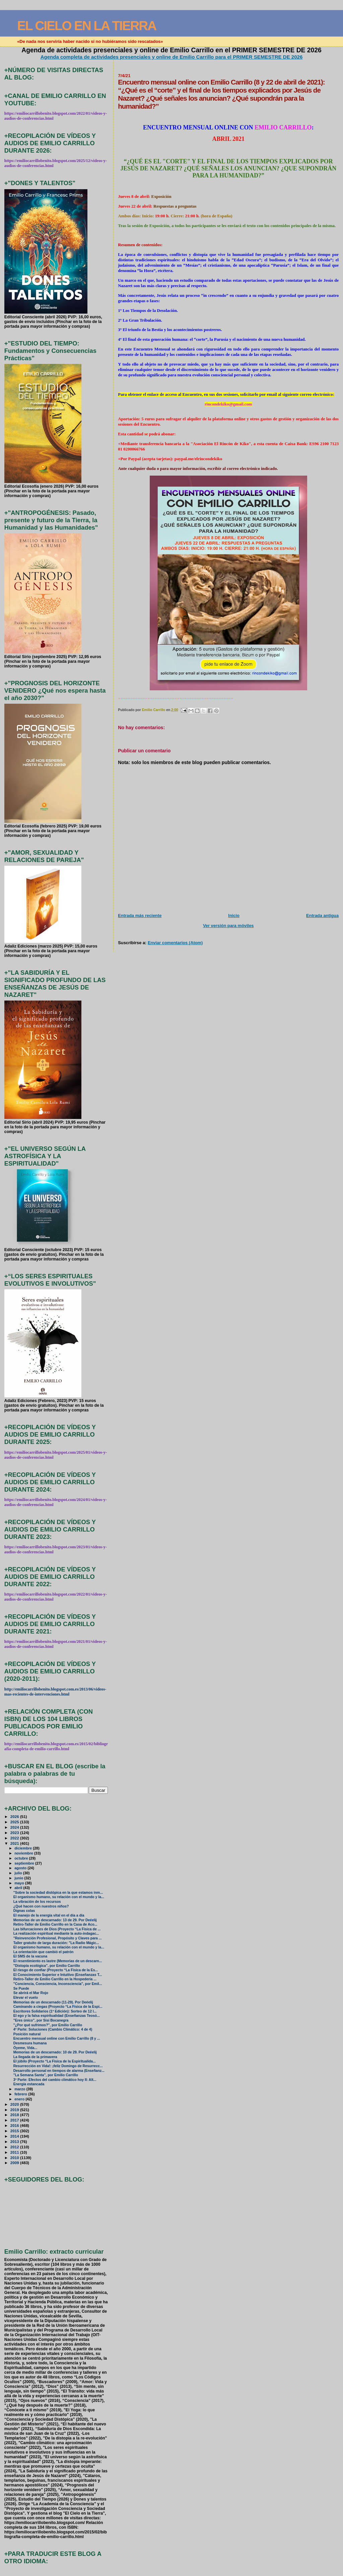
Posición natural (27, 2034)
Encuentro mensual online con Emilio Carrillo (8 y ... (56, 2038)
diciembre (23, 1848)
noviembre (24, 1853)
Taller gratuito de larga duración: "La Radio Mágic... (56, 1943)
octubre (21, 1858)
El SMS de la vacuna (30, 1956)
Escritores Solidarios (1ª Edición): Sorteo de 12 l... (55, 2011)
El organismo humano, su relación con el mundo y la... (58, 1897)
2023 (15, 1832)
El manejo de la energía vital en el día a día (48, 1915)
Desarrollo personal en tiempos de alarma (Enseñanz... (59, 2071)
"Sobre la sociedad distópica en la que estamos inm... (58, 1892)
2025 (15, 1822)
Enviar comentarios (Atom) (175, 942)
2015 (15, 2131)
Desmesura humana (30, 2043)
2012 (15, 2147)
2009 (15, 2162)
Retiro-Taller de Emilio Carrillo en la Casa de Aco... (55, 1924)
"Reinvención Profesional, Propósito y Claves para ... (57, 1938)
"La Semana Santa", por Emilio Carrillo (45, 2075)
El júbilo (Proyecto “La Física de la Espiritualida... (54, 2061)
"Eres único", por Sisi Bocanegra (41, 2020)
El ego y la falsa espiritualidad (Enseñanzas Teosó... (56, 2016)
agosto (20, 1868)
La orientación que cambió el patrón (43, 1952)
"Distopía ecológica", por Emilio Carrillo (46, 1966)
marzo (20, 2089)
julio (18, 1873)
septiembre (24, 1863)
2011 (15, 2152)
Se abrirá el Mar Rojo (30, 1993)
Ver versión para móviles (228, 925)
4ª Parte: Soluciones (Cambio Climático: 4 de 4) (52, 2029)
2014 (15, 2136)
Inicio (233, 915)
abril (18, 1888)
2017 (15, 2120)
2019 (15, 2109)
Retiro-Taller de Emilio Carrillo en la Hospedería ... (54, 1979)
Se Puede (21, 1988)
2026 (15, 1816)
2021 (15, 1843)
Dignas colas (24, 1911)
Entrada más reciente (139, 915)
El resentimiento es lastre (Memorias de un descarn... (57, 1961)
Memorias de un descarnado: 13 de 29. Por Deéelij (55, 1920)
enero (19, 2099)
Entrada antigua (322, 915)
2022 (15, 1838)
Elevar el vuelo (25, 1997)
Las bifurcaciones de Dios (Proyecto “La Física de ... (57, 1929)
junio (19, 1878)
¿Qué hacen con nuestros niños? (41, 1906)
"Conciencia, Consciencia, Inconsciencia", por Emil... (57, 1984)
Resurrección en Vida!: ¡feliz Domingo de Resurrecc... (58, 2066)
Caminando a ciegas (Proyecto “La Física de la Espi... (57, 2006)
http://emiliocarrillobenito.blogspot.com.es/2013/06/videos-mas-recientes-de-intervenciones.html (55, 1692)
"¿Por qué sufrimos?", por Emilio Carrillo (47, 2025)
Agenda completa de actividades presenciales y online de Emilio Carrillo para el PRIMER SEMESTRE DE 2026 (172, 57)
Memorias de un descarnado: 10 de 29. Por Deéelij (55, 2052)
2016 (15, 2125)
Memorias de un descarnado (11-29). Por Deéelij (53, 2002)
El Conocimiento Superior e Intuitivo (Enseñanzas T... (57, 1975)
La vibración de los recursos (37, 1901)
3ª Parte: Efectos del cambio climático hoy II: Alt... (54, 2080)
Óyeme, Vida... (25, 2048)
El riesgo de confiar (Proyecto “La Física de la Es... (55, 1970)
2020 (15, 2104)
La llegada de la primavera (35, 2057)
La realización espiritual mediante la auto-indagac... (56, 1933)
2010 (15, 2157)
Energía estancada (29, 2084)
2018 (15, 2114)
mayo (19, 1883)
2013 (15, 2141)
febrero (21, 2094)
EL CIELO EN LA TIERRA (86, 25)
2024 (15, 1827)
